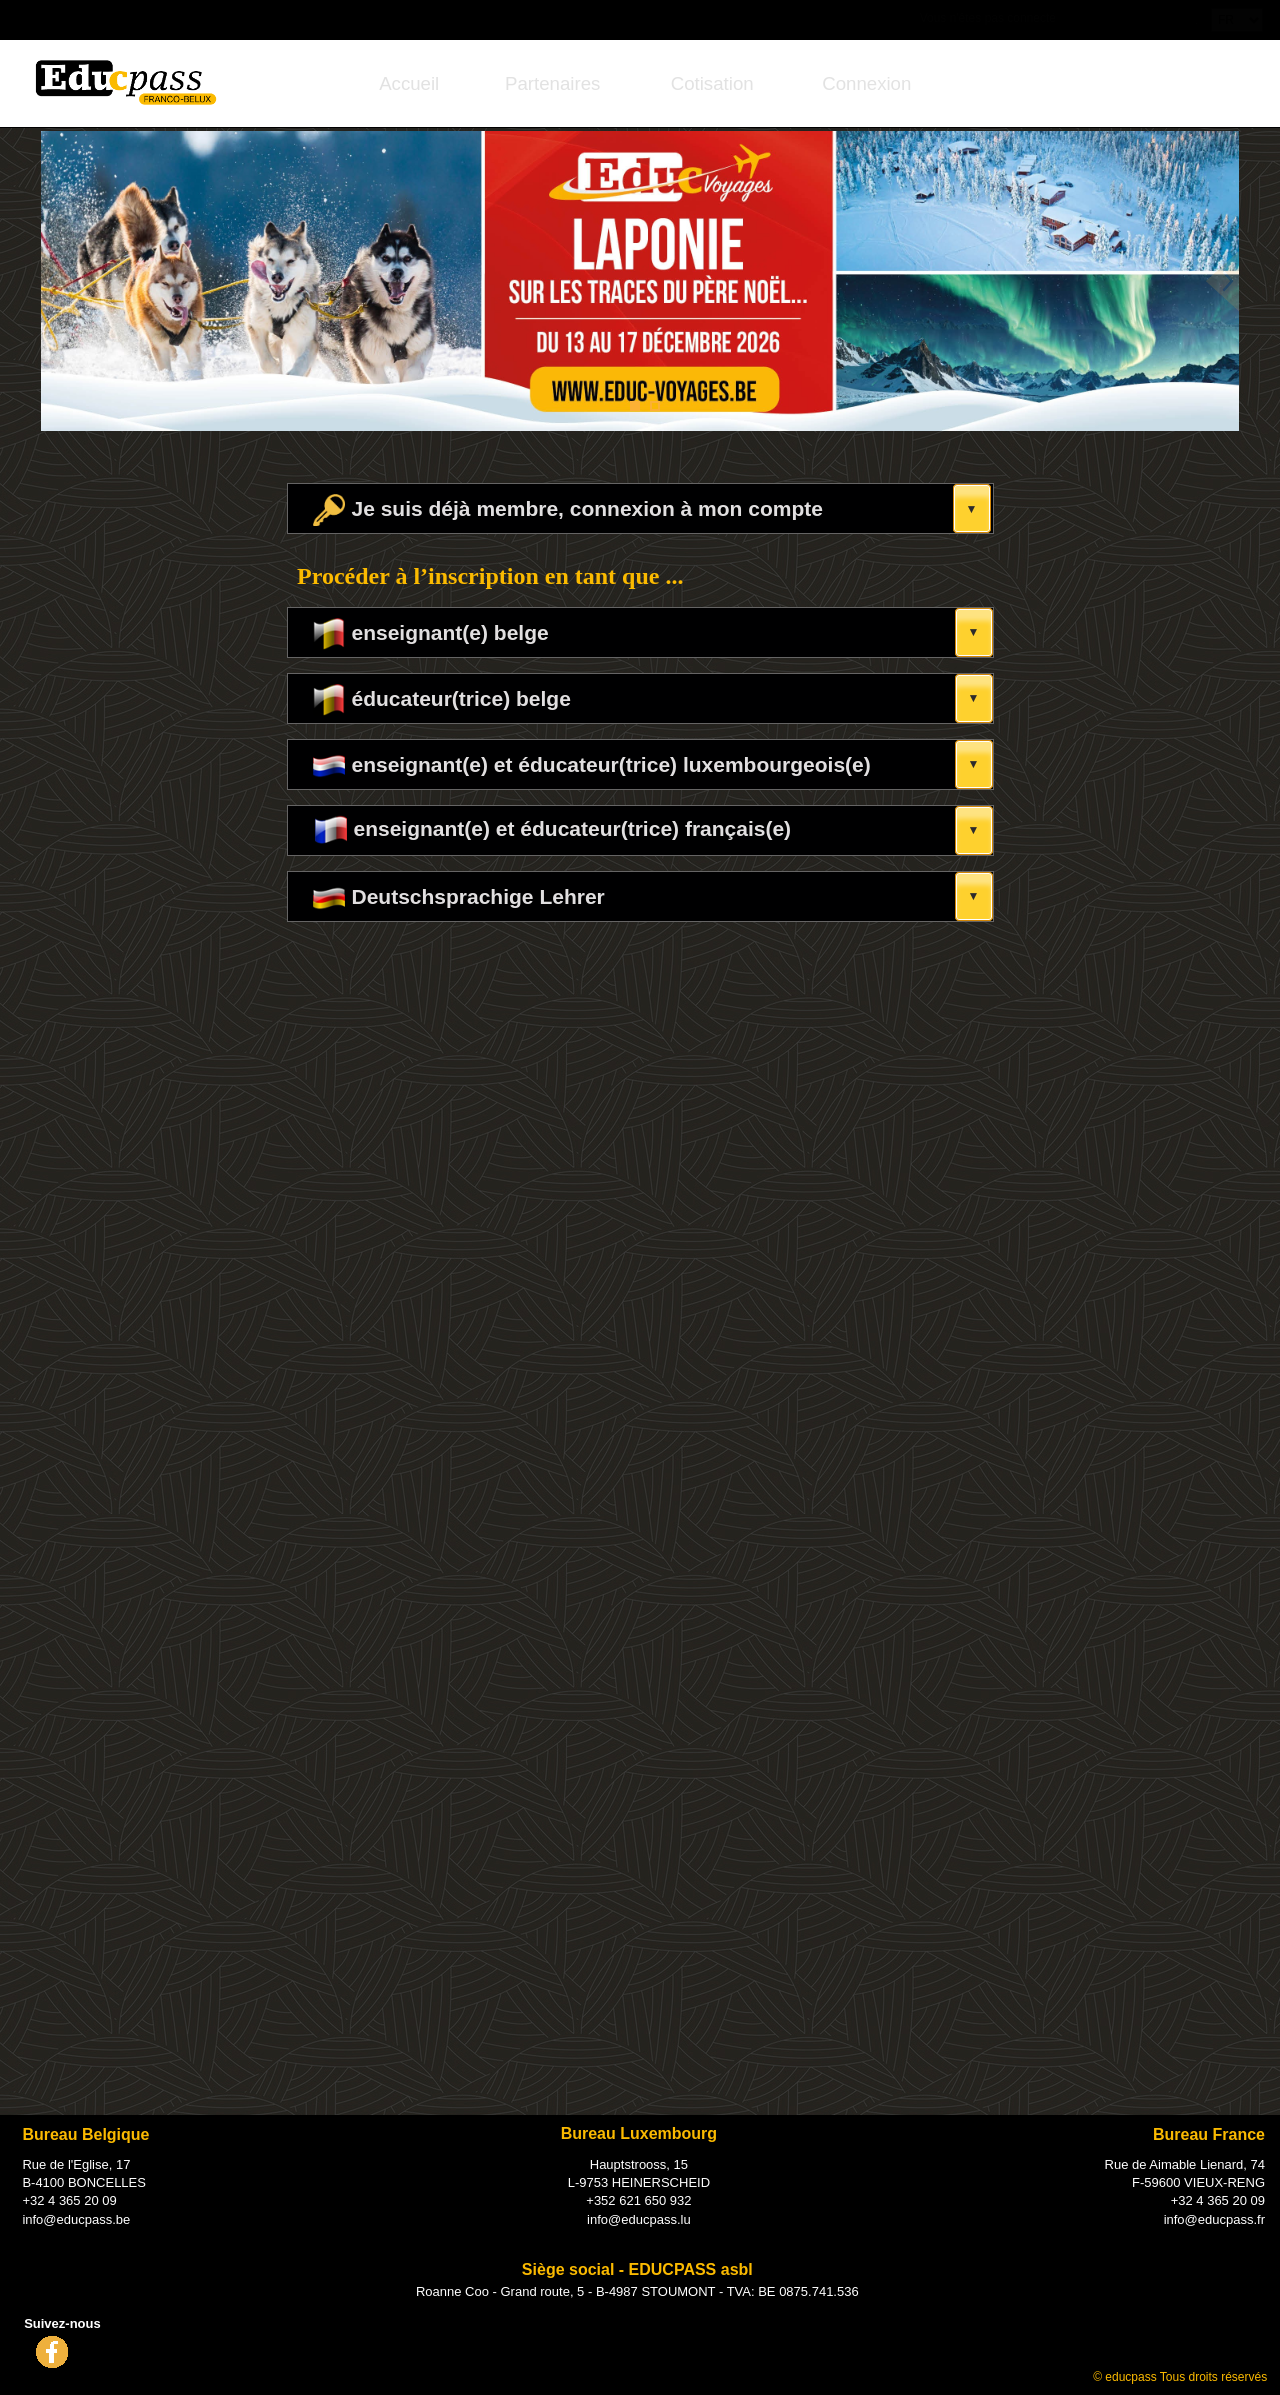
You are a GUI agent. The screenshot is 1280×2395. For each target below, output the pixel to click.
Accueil (409, 83)
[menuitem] (409, 83)
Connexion (866, 83)
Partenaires (552, 83)
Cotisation (712, 83)
